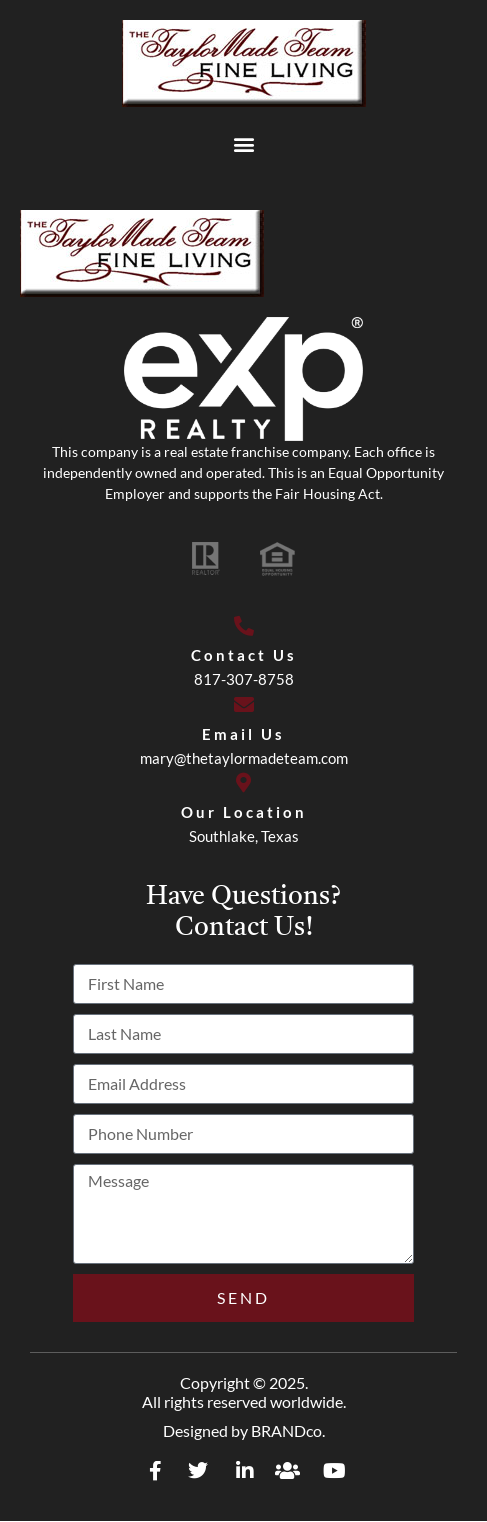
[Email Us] (244, 705)
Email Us (243, 734)
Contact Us (244, 655)
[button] (243, 143)
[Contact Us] (244, 626)
